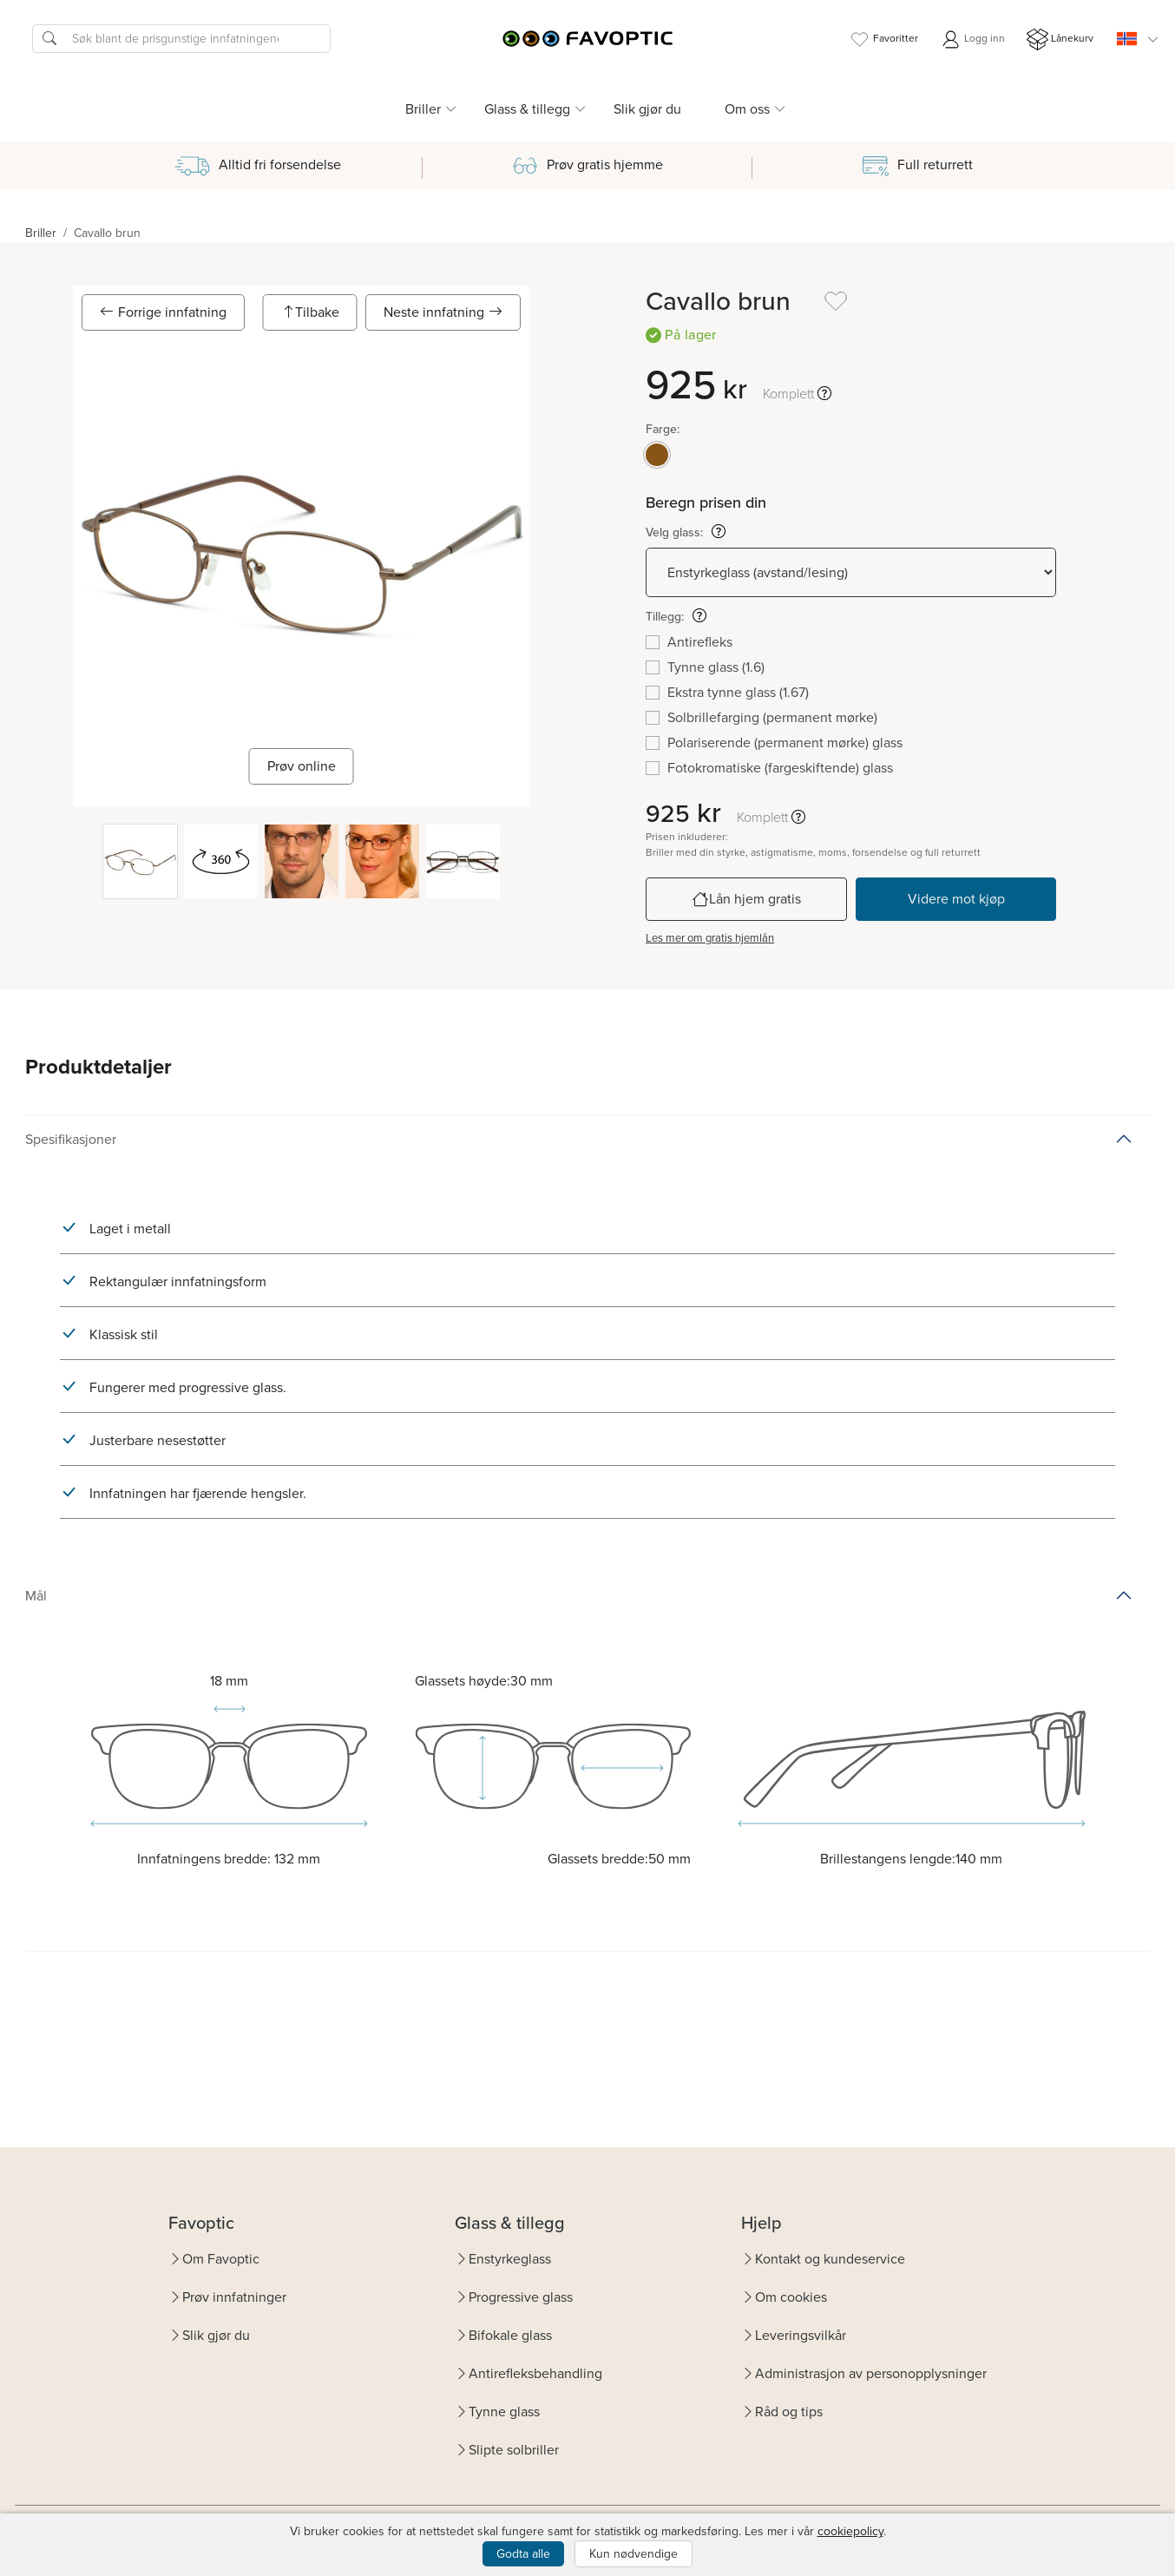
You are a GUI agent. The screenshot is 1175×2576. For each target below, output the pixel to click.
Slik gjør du (647, 109)
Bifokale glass (510, 2335)
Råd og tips (789, 2412)
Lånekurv (1060, 39)
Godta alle (523, 2554)
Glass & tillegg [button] (527, 109)
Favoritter (883, 39)
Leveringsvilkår (800, 2335)
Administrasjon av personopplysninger (871, 2373)
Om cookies (791, 2297)
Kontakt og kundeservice (830, 2259)
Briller (40, 233)
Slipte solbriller (514, 2450)
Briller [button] (423, 109)
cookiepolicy (850, 2531)
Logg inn (972, 39)
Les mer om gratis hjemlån (710, 938)
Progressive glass (521, 2297)
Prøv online (301, 766)
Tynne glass (504, 2412)
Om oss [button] (747, 109)
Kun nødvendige (633, 2554)
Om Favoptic (220, 2259)
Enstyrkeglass (510, 2259)
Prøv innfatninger (234, 2297)
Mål (36, 1596)
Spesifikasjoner (70, 1139)
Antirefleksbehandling (535, 2373)
